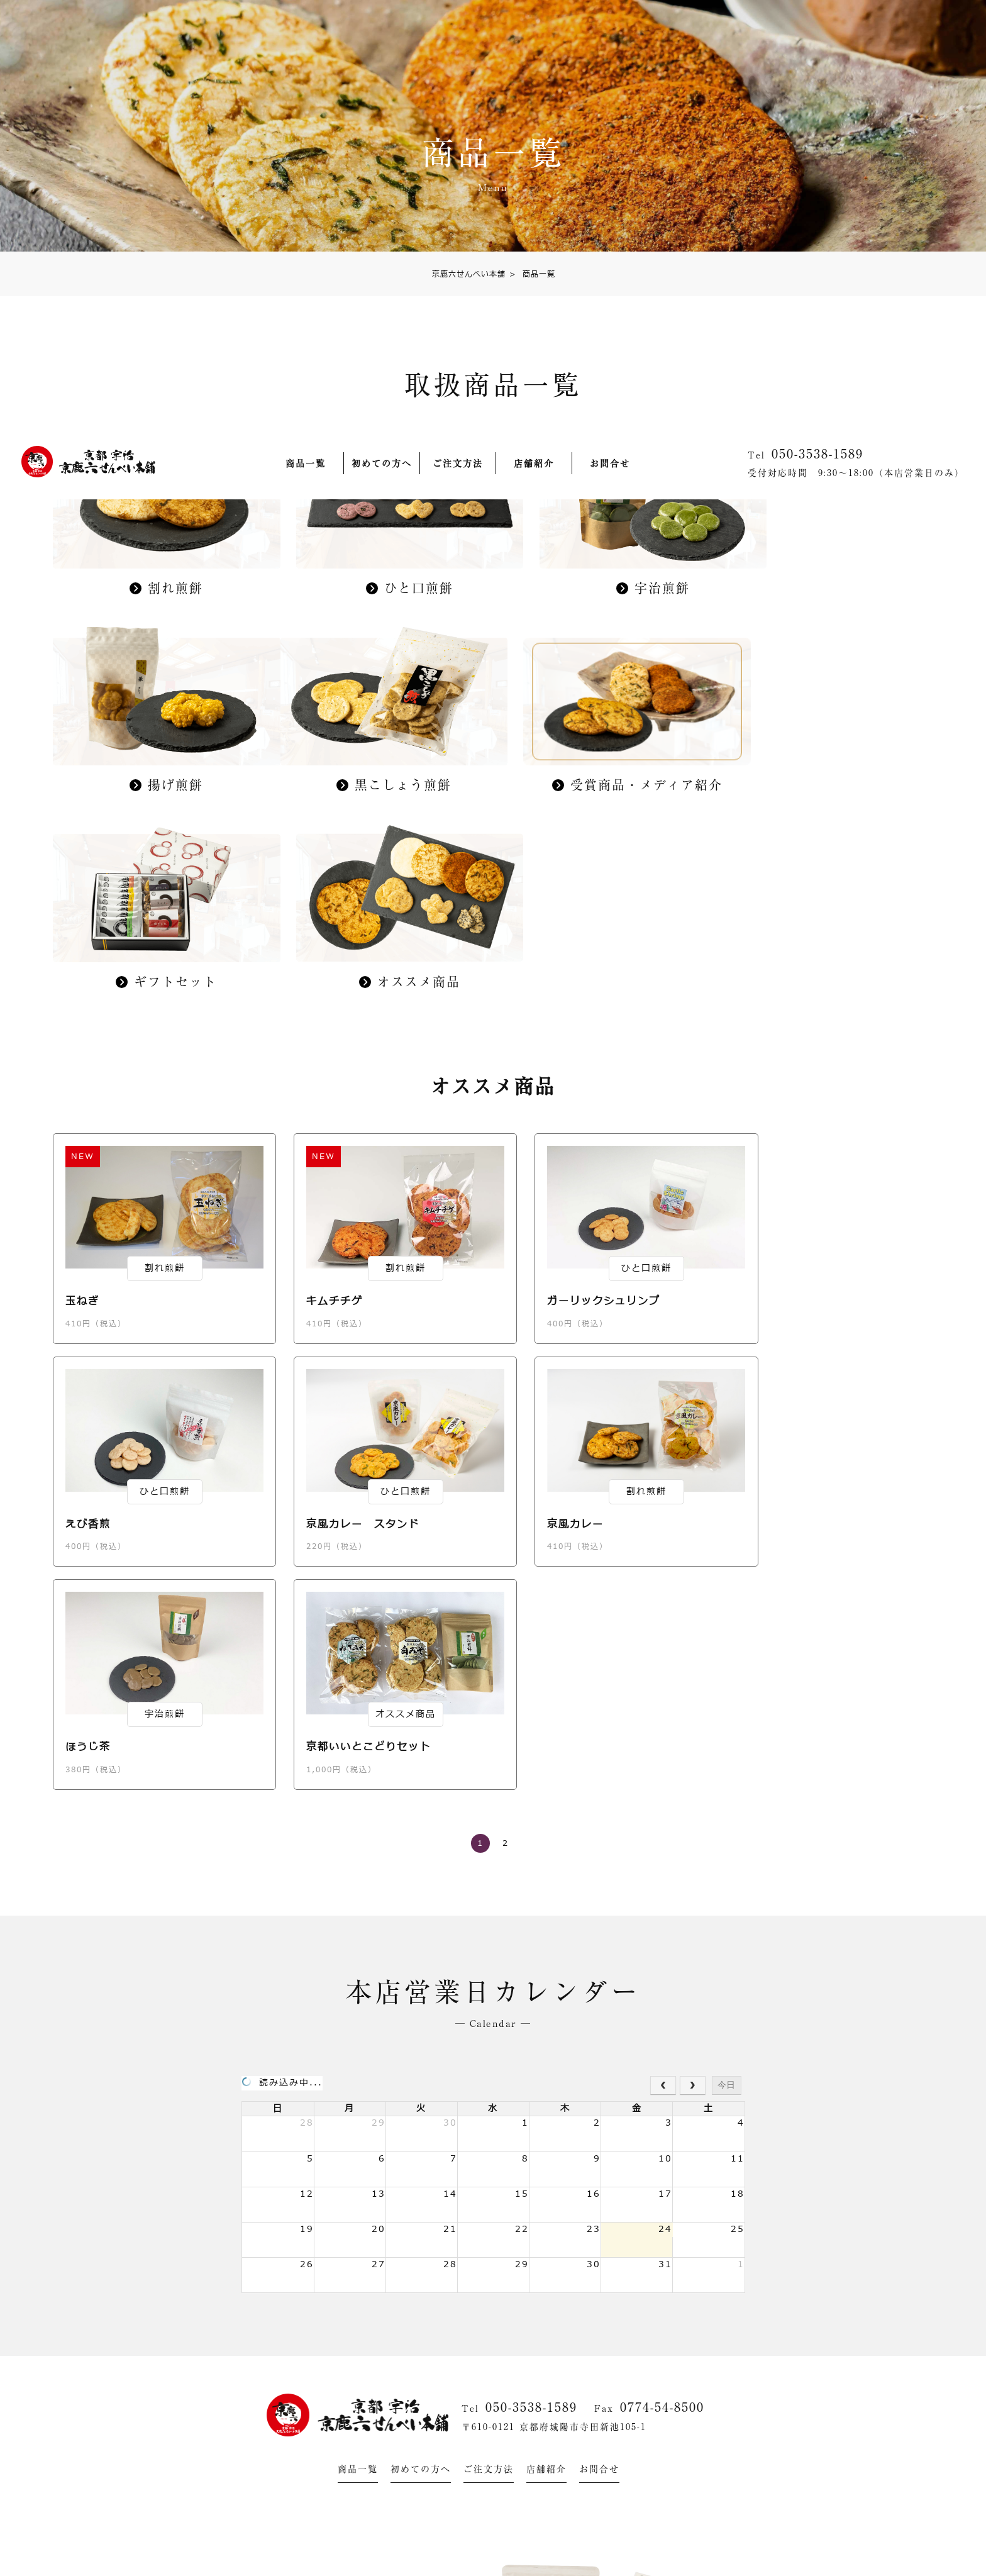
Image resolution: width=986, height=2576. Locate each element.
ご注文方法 (458, 39)
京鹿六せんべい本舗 (469, 274)
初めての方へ (382, 39)
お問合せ (610, 39)
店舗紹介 (534, 39)
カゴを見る (933, 1421)
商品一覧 (305, 39)
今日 (726, 1661)
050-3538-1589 (531, 1983)
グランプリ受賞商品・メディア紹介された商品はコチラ (473, 2556)
